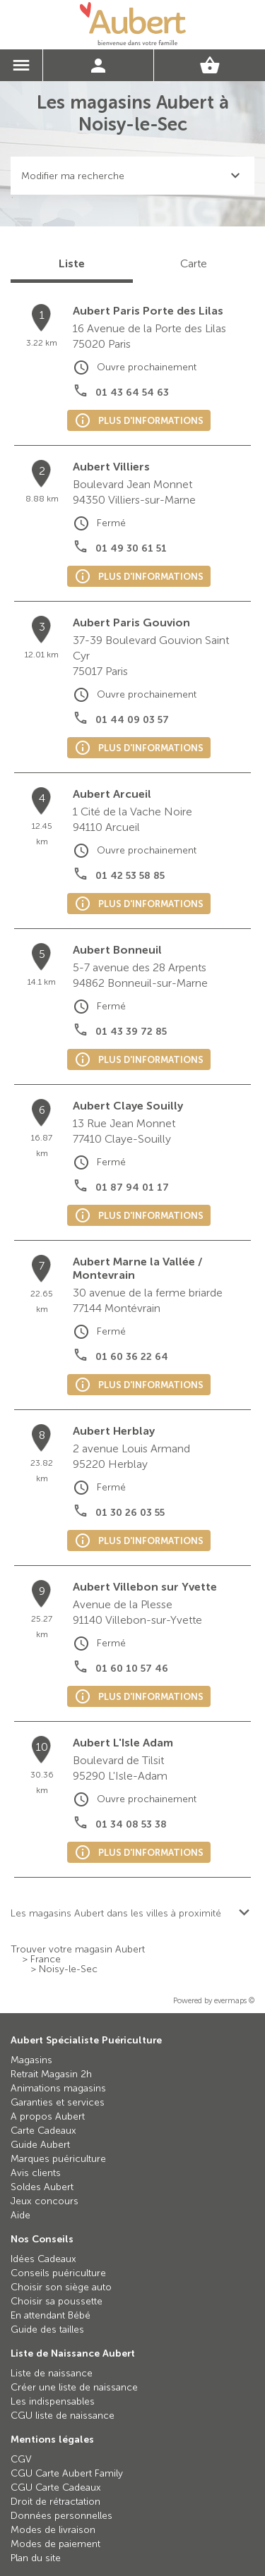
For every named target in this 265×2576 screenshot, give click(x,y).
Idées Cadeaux (43, 2259)
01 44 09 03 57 (132, 720)
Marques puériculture (58, 2159)
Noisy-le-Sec (68, 1969)
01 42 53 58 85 (130, 876)
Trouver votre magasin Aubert (78, 1950)
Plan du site (36, 2558)
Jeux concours (44, 2201)
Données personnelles (61, 2516)
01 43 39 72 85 (131, 1032)
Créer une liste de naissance (74, 2387)
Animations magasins (58, 2088)
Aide (20, 2215)
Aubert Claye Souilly (128, 1105)
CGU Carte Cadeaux (56, 2487)
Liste (72, 263)
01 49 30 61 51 (131, 548)
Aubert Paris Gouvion (131, 622)
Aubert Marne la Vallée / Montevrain (138, 1268)
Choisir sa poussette (56, 2301)
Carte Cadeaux (43, 2131)
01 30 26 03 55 (130, 1513)
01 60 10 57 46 (131, 1669)
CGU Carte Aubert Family (67, 2473)
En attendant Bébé (50, 2315)
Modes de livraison (53, 2530)
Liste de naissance (52, 2373)
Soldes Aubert (42, 2187)
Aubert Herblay (114, 1431)
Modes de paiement (55, 2544)
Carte (193, 263)
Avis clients (36, 2173)
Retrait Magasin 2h (51, 2074)
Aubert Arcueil (112, 794)
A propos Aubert (48, 2116)
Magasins (31, 2060)
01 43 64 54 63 (132, 393)
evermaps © (234, 2000)
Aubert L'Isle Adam (123, 1742)
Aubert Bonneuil (117, 949)
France (45, 1959)
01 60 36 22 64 (131, 1357)
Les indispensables (53, 2401)
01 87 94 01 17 (132, 1187)
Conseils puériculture (58, 2273)
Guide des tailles (47, 2329)
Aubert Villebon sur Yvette (145, 1586)
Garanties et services (58, 2102)
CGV (21, 2459)
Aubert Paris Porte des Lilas (148, 310)
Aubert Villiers (111, 466)
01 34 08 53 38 (131, 1824)
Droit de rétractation (55, 2502)
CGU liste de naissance (62, 2416)
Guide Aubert (40, 2145)
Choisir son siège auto (61, 2287)
